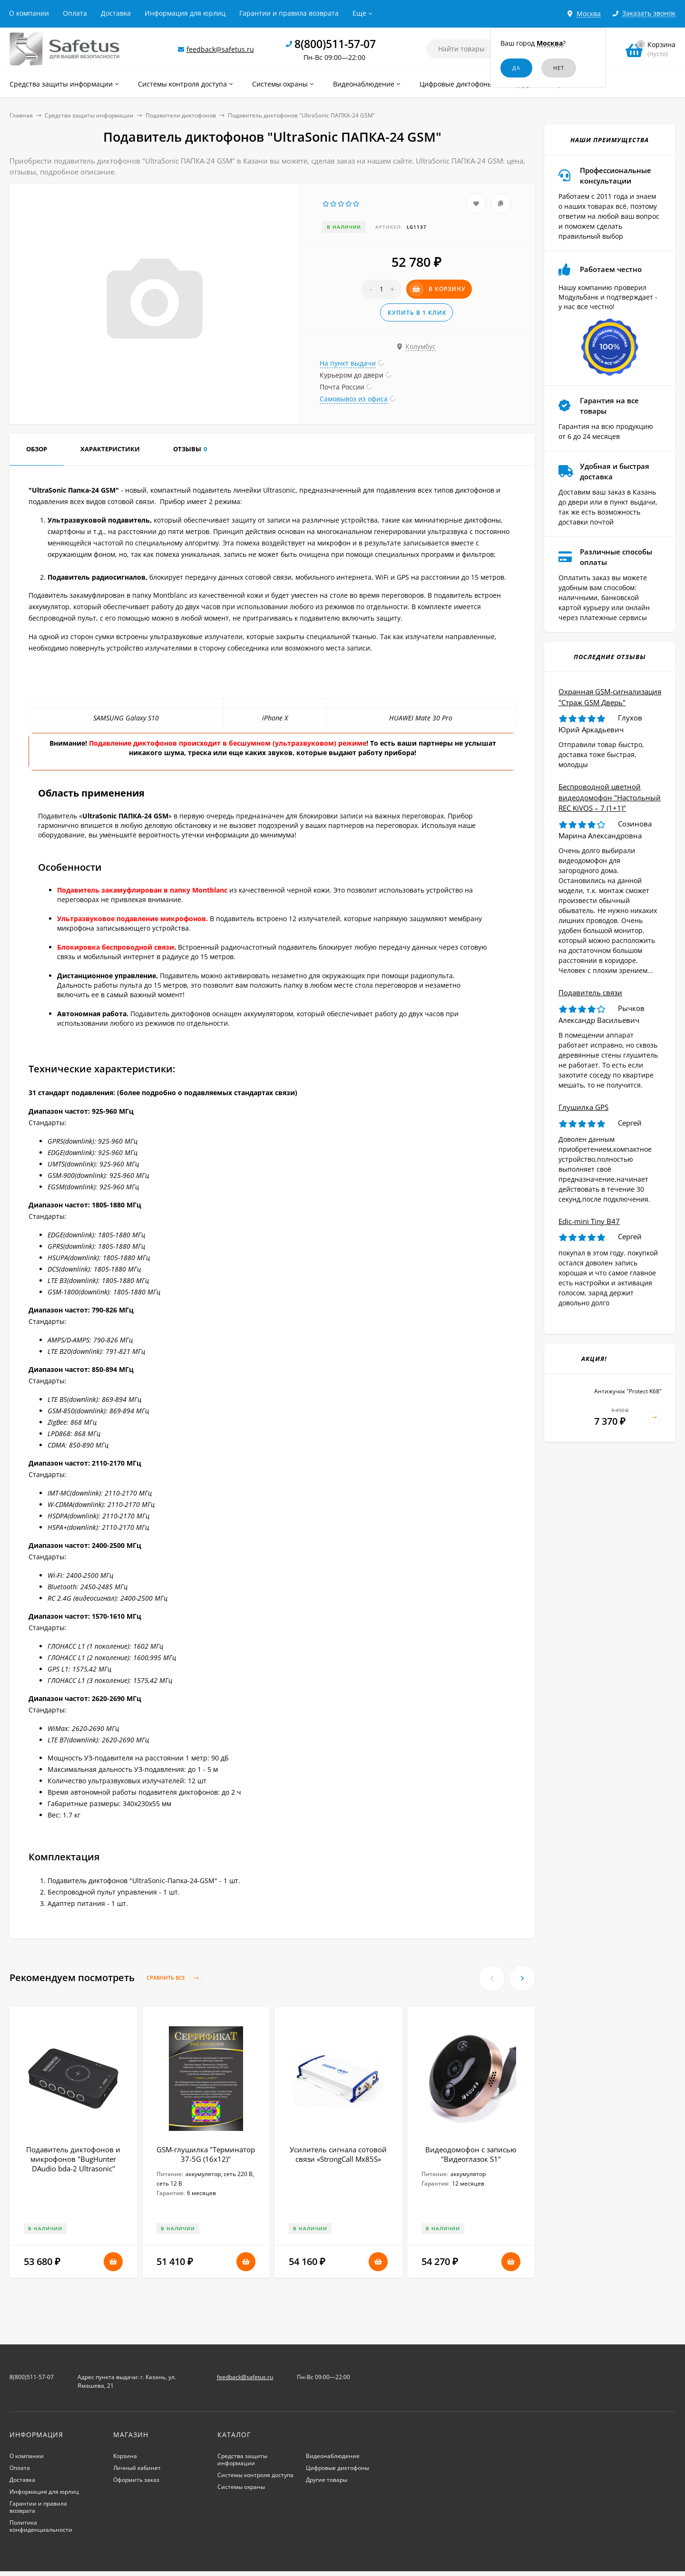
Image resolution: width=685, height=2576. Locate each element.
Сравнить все (175, 1978)
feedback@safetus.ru (220, 49)
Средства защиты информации (89, 115)
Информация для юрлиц (185, 13)
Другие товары (326, 2480)
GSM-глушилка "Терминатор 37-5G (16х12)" (206, 2154)
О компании (29, 13)
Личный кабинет (137, 2468)
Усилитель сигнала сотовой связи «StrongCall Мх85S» (338, 2154)
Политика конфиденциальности (41, 2526)
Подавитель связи (590, 992)
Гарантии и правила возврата (289, 13)
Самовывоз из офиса (354, 398)
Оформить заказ (136, 2480)
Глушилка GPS (583, 1107)
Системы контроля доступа (255, 2475)
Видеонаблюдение (333, 2456)
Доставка (116, 13)
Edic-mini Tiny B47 (589, 1221)
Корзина (125, 2456)
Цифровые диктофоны (337, 2468)
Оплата (75, 13)
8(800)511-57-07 (335, 43)
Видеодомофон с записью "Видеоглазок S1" (470, 2154)
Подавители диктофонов (181, 115)
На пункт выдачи (348, 363)
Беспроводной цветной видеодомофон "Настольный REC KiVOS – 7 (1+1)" (609, 797)
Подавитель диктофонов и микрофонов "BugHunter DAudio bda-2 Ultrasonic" (73, 2159)
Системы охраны (241, 2487)
